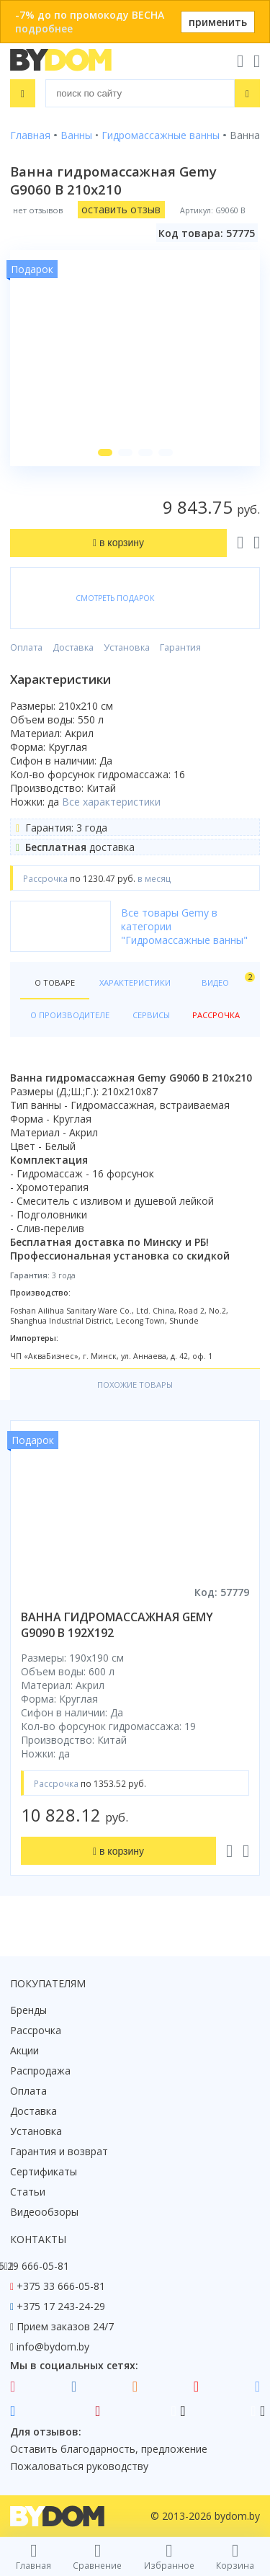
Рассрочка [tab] (216, 1015)
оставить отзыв (121, 209)
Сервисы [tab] (151, 1015)
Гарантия (180, 647)
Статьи (27, 2191)
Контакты (38, 2239)
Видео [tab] (226, 979)
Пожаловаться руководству (79, 2466)
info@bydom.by (53, 2346)
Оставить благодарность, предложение (108, 2449)
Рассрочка (35, 2030)
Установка (127, 647)
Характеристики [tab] (135, 982)
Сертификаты (43, 2171)
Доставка (73, 647)
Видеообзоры (44, 2212)
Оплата (26, 647)
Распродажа (40, 2070)
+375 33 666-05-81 (61, 2286)
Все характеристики (111, 801)
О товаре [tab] (55, 982)
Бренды (28, 2010)
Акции (24, 2050)
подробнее (44, 28)
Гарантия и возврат (59, 2151)
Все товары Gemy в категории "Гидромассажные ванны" (184, 926)
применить (218, 22)
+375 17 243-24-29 (61, 2306)
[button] (105, 452)
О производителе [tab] (69, 1015)
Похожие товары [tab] (135, 1384)
